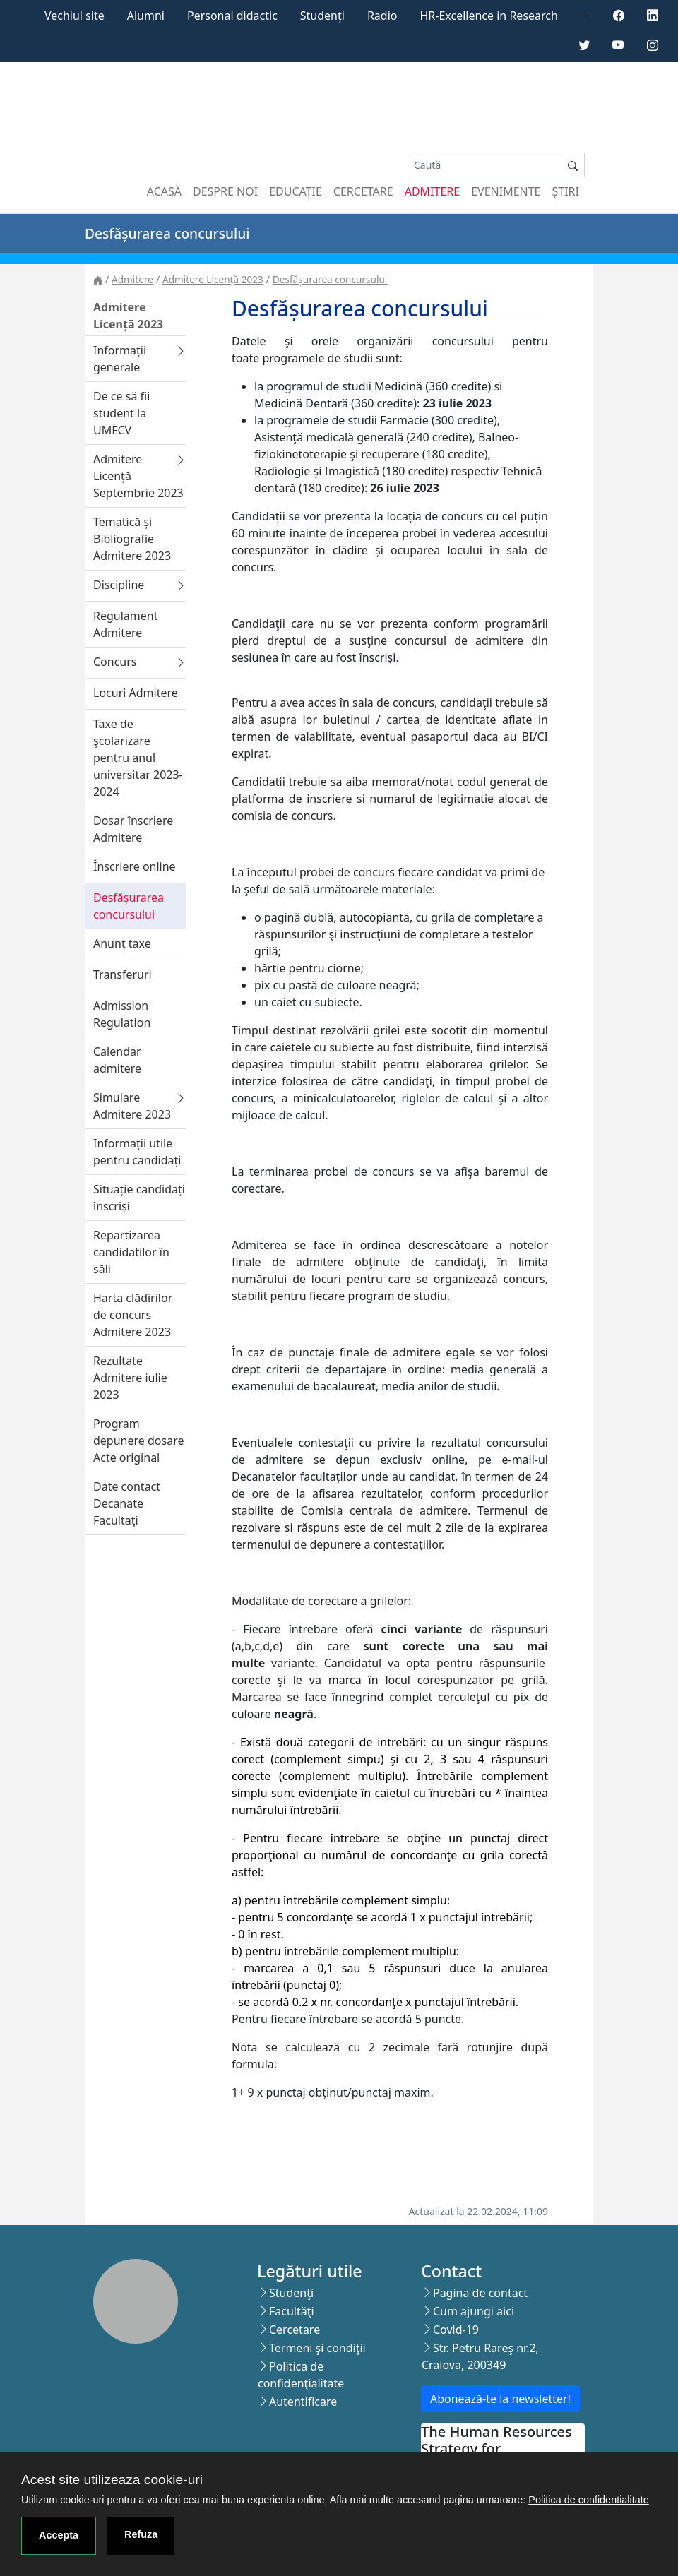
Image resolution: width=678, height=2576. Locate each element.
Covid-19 (456, 2329)
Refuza (140, 2534)
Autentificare (303, 2401)
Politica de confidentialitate (588, 2499)
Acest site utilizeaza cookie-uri (112, 2479)
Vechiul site (74, 15)
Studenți (322, 15)
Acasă (164, 191)
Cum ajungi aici (473, 2311)
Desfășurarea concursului (330, 279)
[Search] (484, 165)
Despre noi (225, 191)
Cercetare (363, 191)
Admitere (432, 191)
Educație (295, 191)
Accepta (58, 2535)
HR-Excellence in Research (489, 15)
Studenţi (291, 2293)
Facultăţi (291, 2311)
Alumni (146, 15)
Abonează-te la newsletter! (500, 2399)
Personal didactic (232, 15)
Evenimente (505, 191)
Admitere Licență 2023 (212, 279)
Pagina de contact (480, 2293)
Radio (382, 15)
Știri (565, 191)
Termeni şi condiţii (317, 2348)
